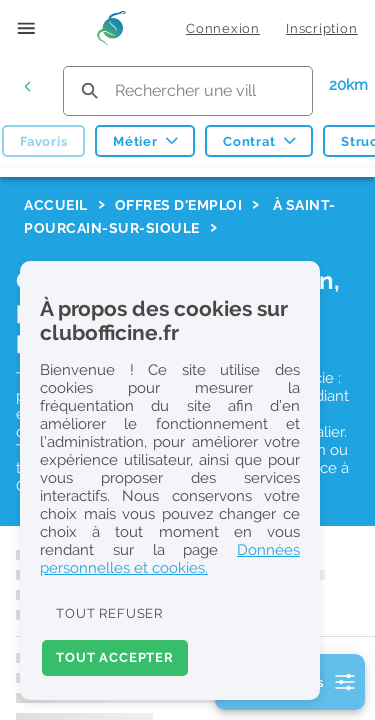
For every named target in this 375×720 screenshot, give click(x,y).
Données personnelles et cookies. (170, 559)
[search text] (188, 90)
